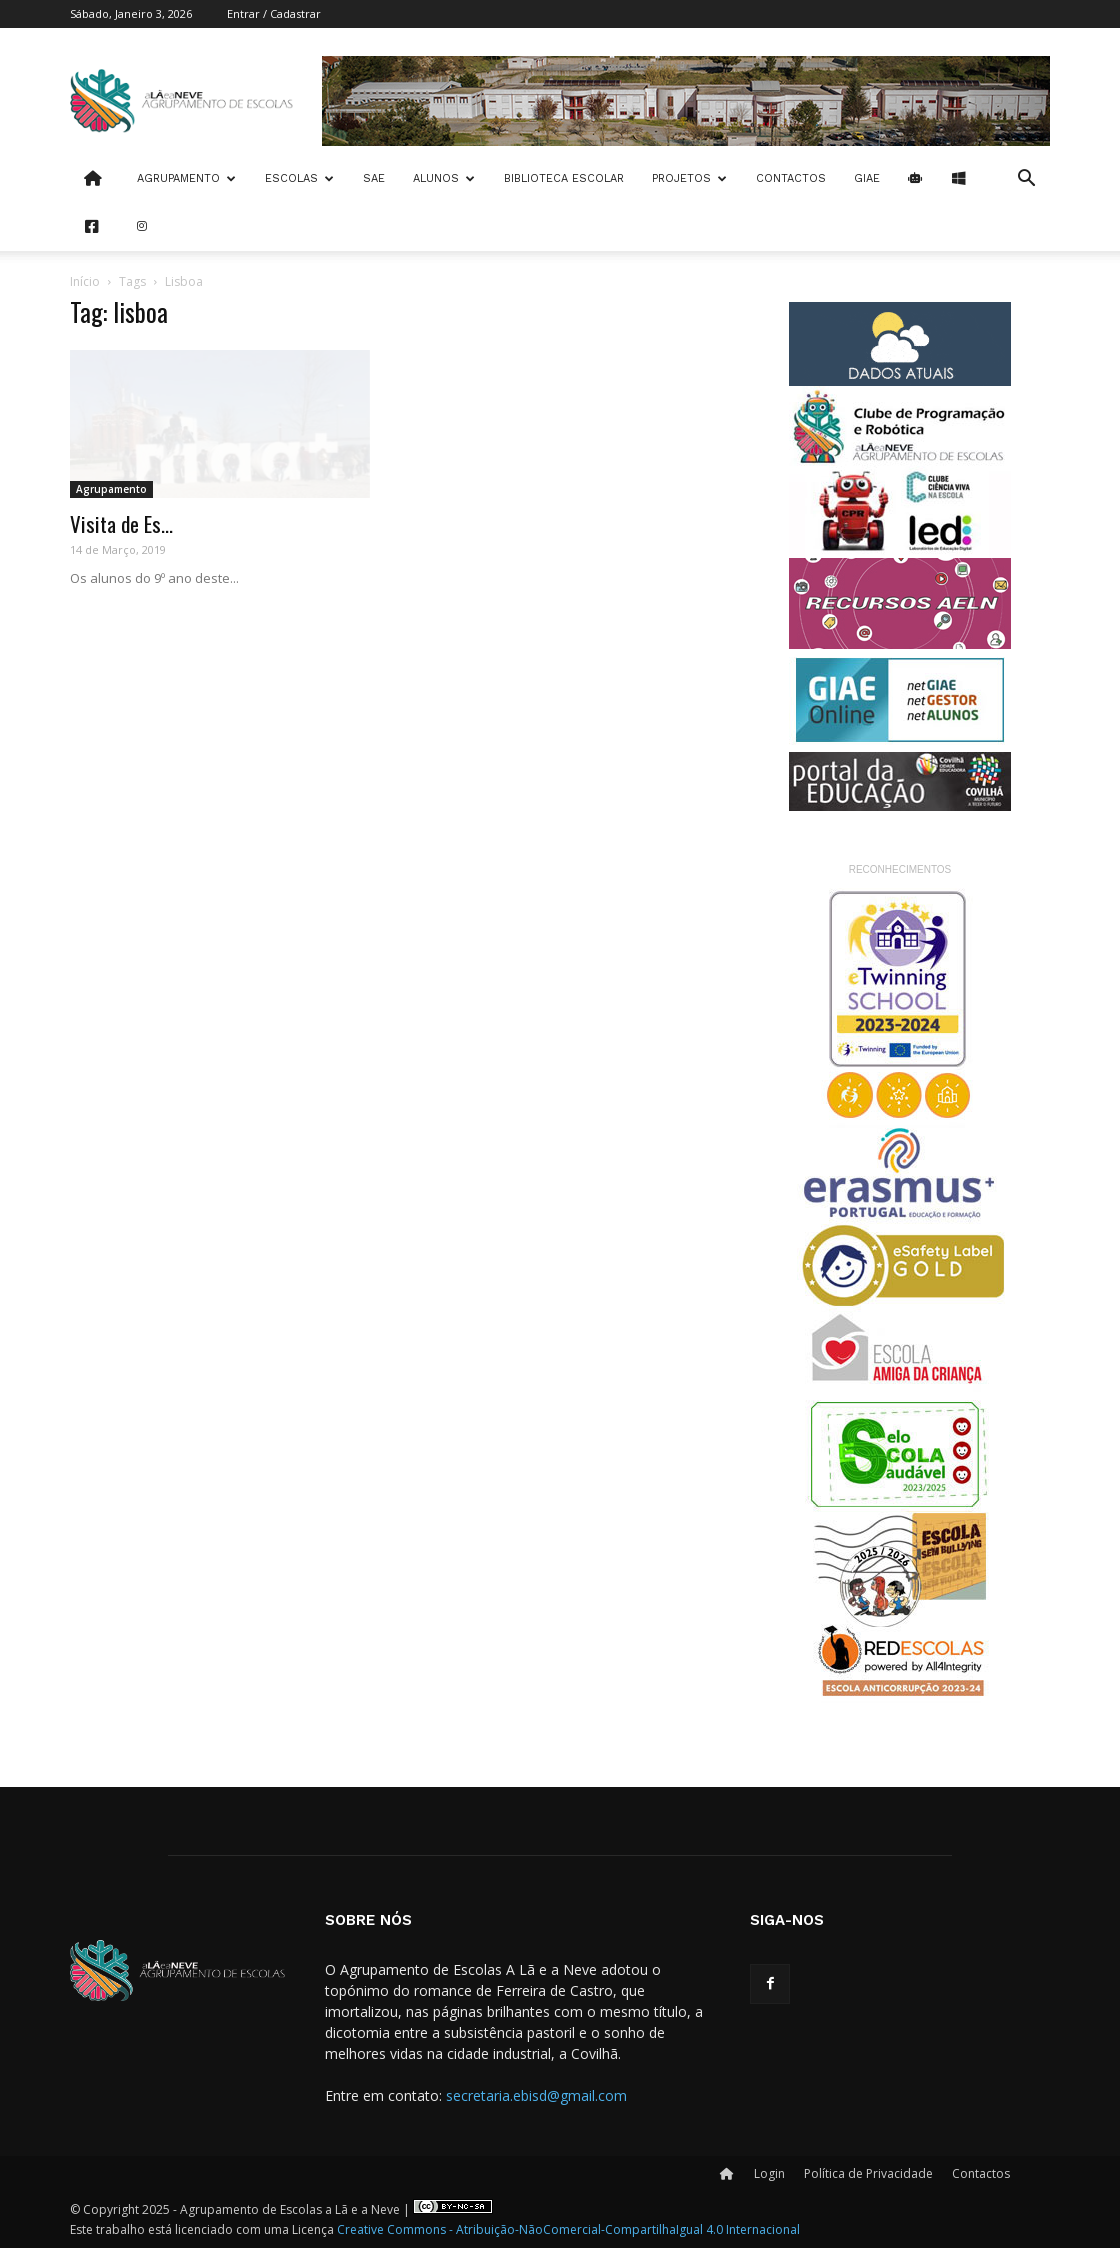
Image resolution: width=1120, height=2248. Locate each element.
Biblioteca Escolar (564, 178)
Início (85, 281)
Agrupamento (186, 178)
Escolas (299, 178)
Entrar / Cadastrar (274, 13)
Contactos (791, 178)
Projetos (689, 178)
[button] (1026, 180)
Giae (867, 178)
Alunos (444, 178)
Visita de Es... (121, 523)
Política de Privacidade (868, 2173)
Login (769, 2173)
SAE (374, 178)
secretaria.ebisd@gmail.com (536, 2095)
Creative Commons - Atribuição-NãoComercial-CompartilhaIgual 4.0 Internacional (568, 2229)
